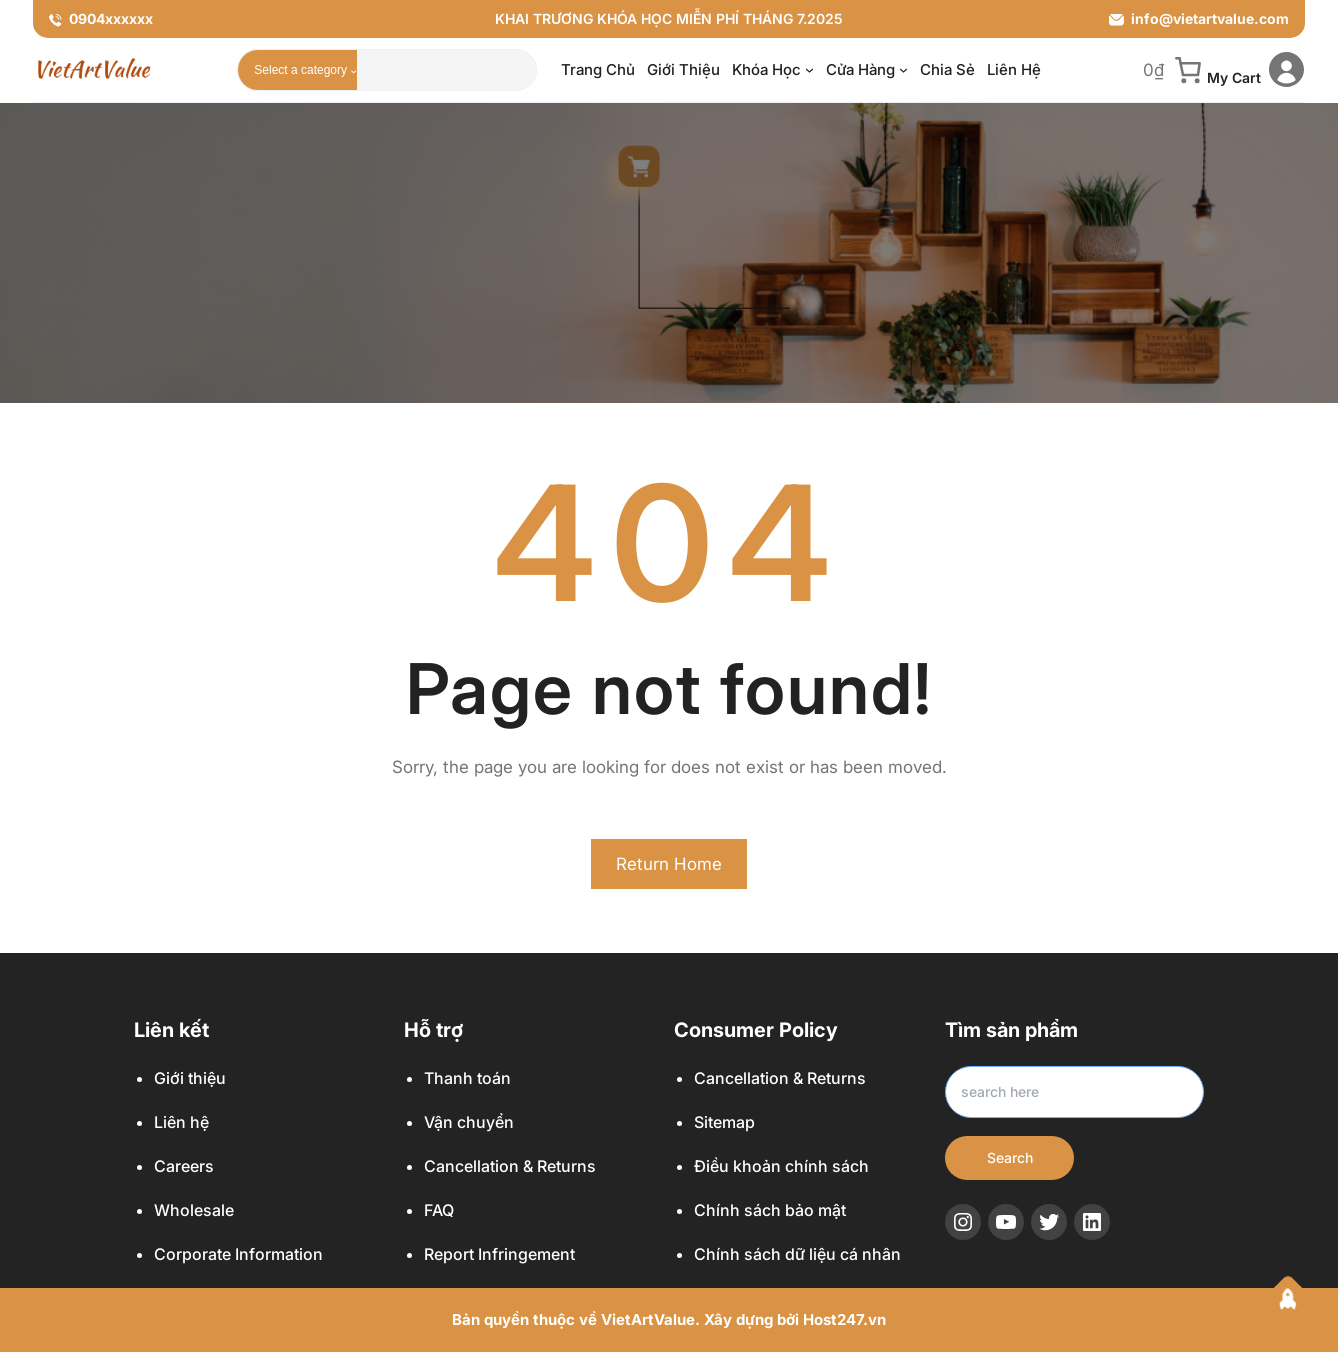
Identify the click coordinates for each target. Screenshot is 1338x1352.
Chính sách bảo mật (770, 1210)
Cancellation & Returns (510, 1166)
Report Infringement (499, 1254)
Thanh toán (467, 1078)
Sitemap (724, 1122)
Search (1010, 1157)
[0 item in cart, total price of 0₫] (1202, 70)
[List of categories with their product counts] (302, 70)
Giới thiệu (190, 1078)
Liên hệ (181, 1122)
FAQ (439, 1210)
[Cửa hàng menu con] (903, 69)
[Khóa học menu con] (809, 69)
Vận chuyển (469, 1122)
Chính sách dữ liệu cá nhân (797, 1254)
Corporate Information (238, 1254)
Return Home (669, 864)
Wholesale (194, 1210)
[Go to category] (353, 70)
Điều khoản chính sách (781, 1166)
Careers (184, 1166)
